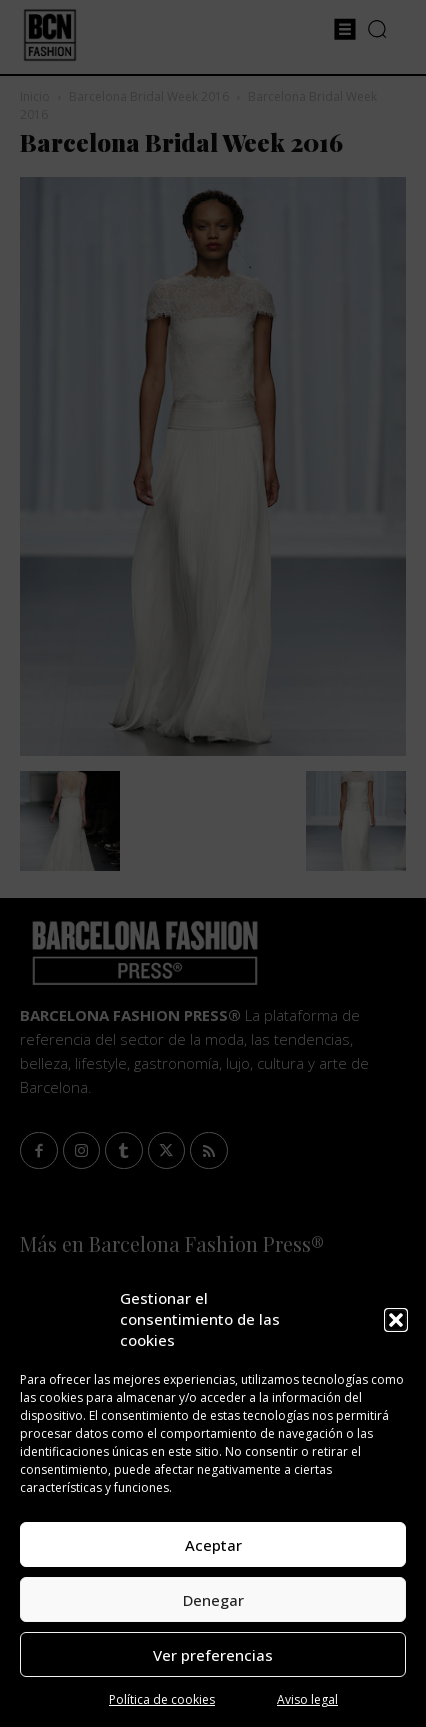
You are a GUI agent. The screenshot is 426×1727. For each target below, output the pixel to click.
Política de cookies (162, 1699)
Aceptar (213, 1545)
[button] (396, 1320)
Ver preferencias (213, 1655)
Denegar (213, 1600)
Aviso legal (307, 1699)
